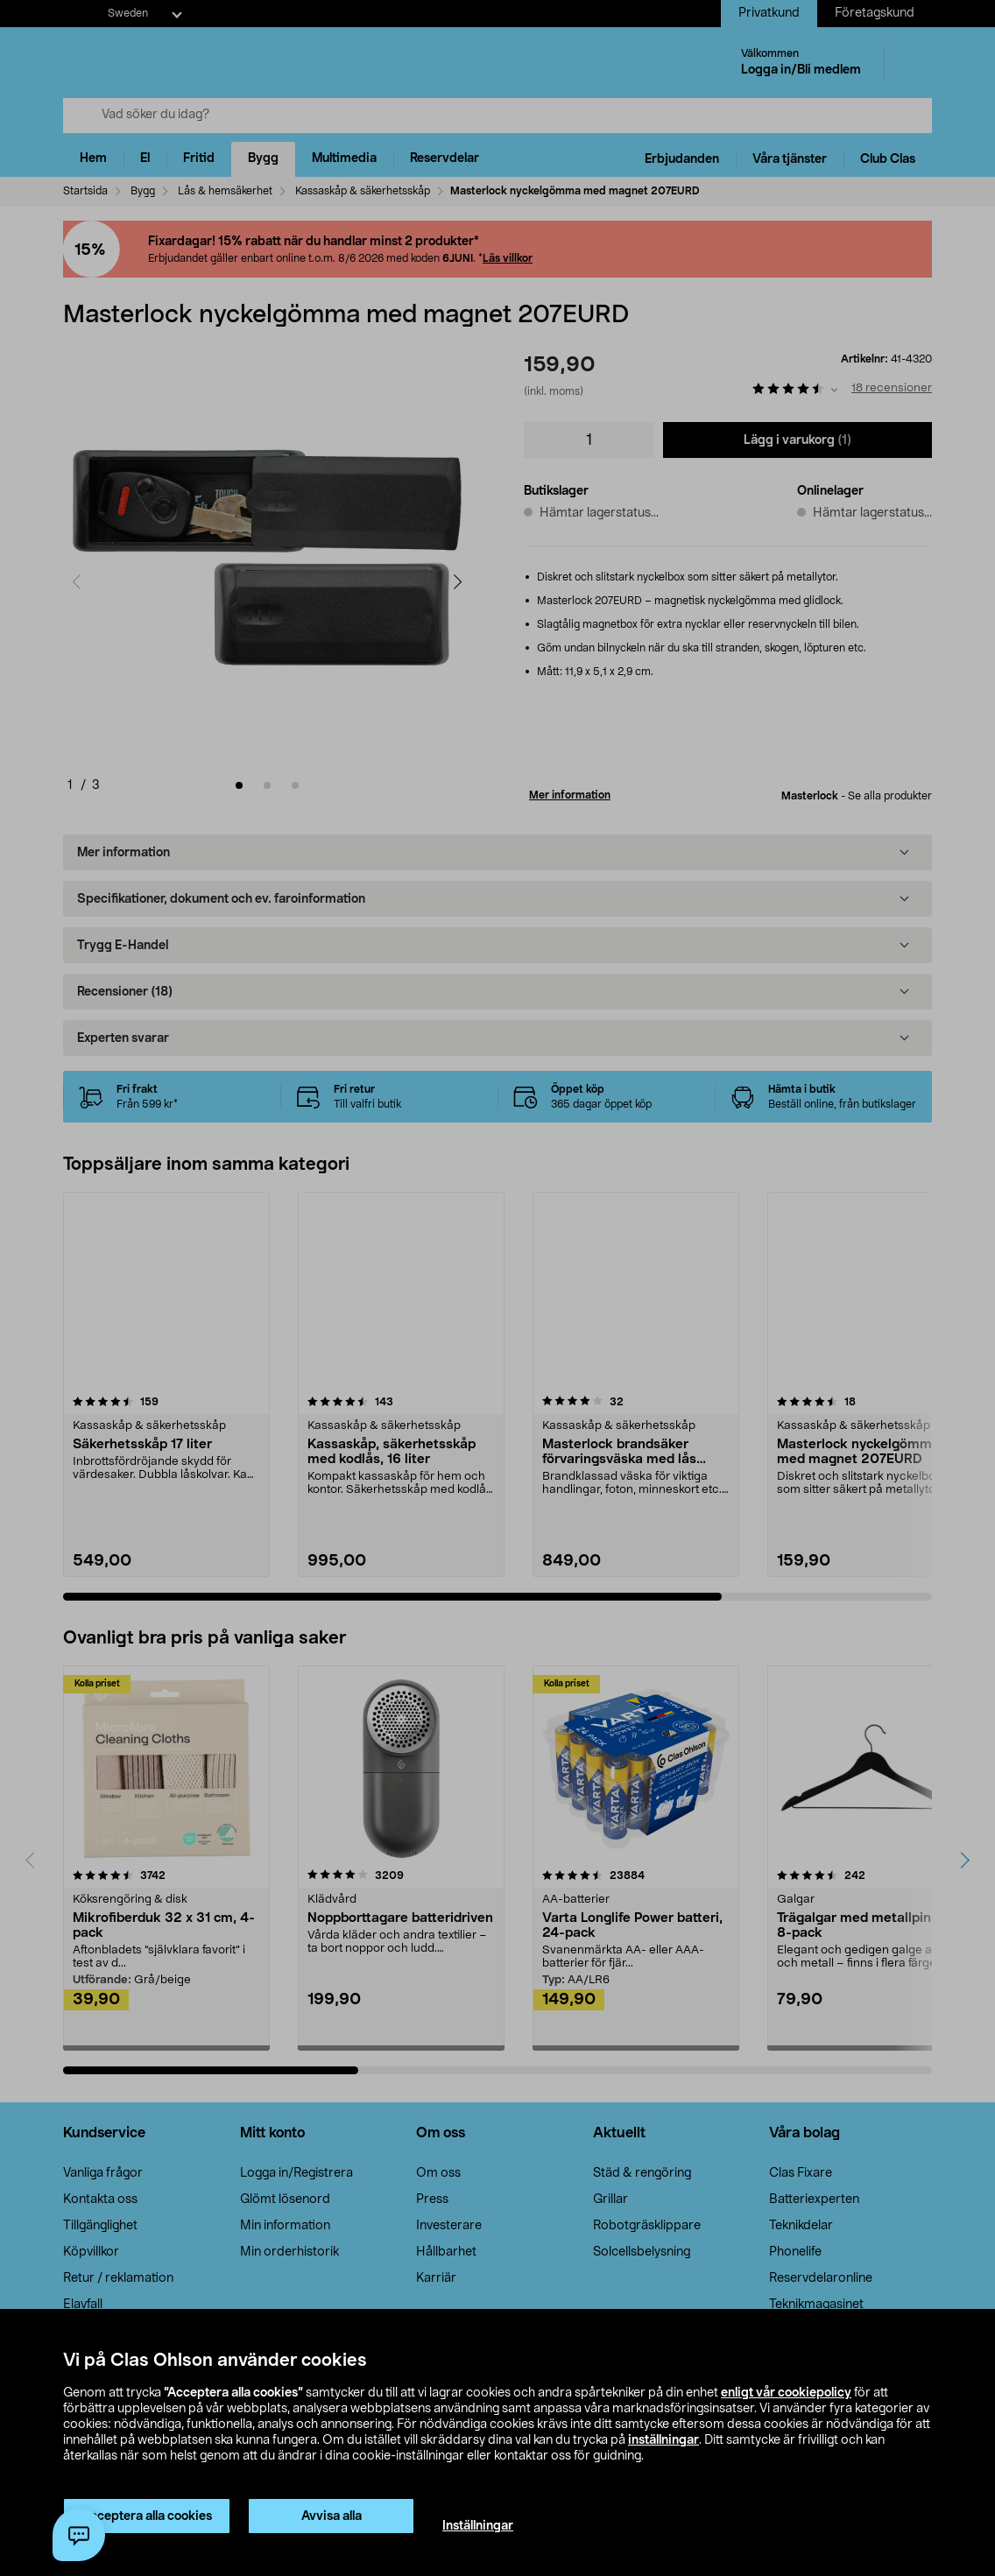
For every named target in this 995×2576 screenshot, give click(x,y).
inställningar (663, 2440)
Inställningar (477, 2526)
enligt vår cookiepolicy (786, 2393)
